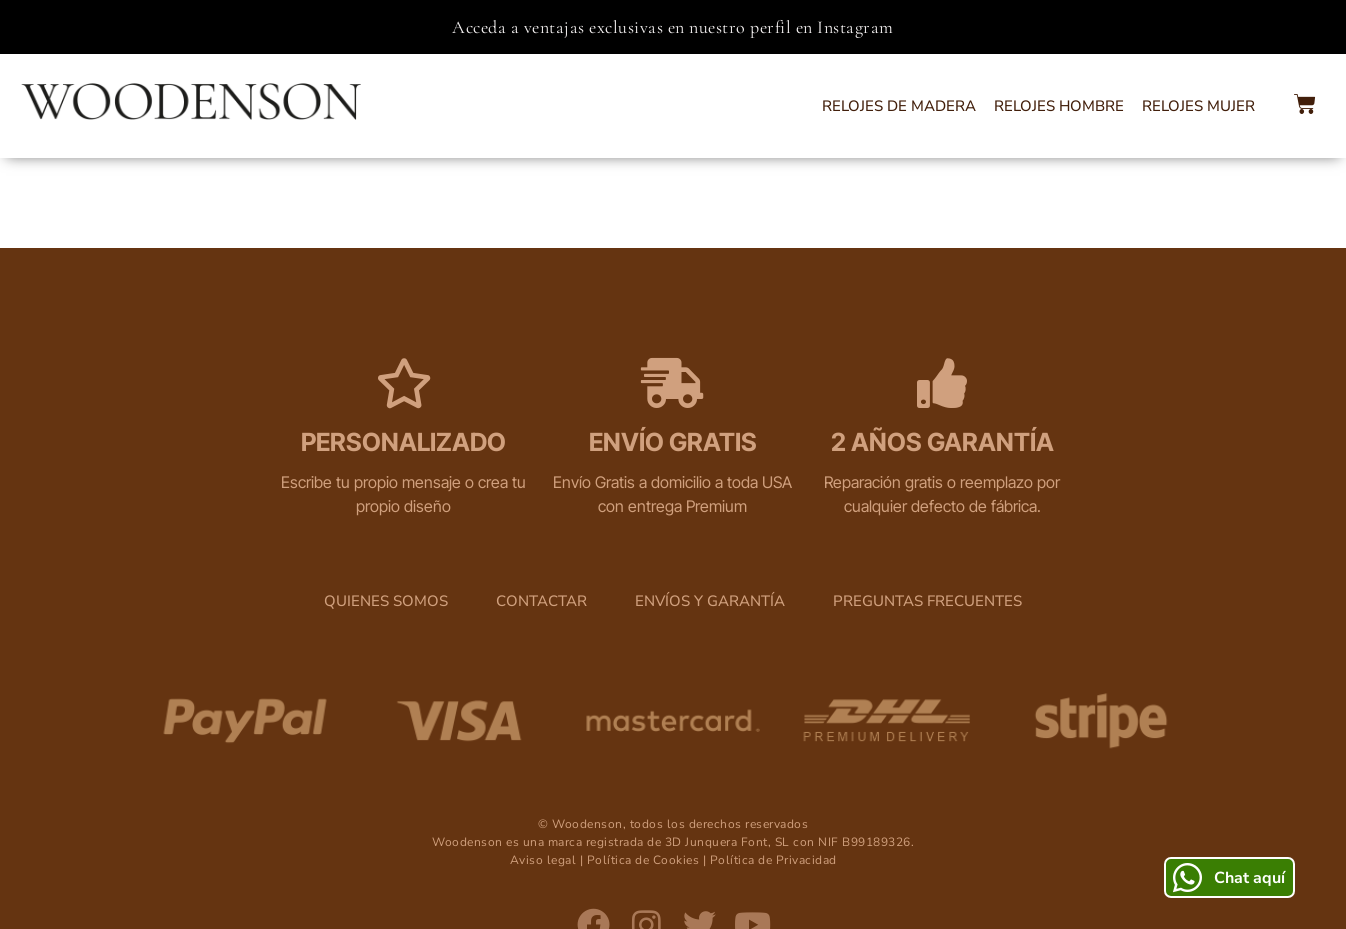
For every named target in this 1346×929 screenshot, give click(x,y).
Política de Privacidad (773, 773)
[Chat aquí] (1187, 877)
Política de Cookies (643, 773)
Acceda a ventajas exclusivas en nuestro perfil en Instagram (673, 27)
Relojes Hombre (1059, 106)
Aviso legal (543, 773)
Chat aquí (1249, 878)
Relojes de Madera (899, 106)
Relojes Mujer (1198, 106)
